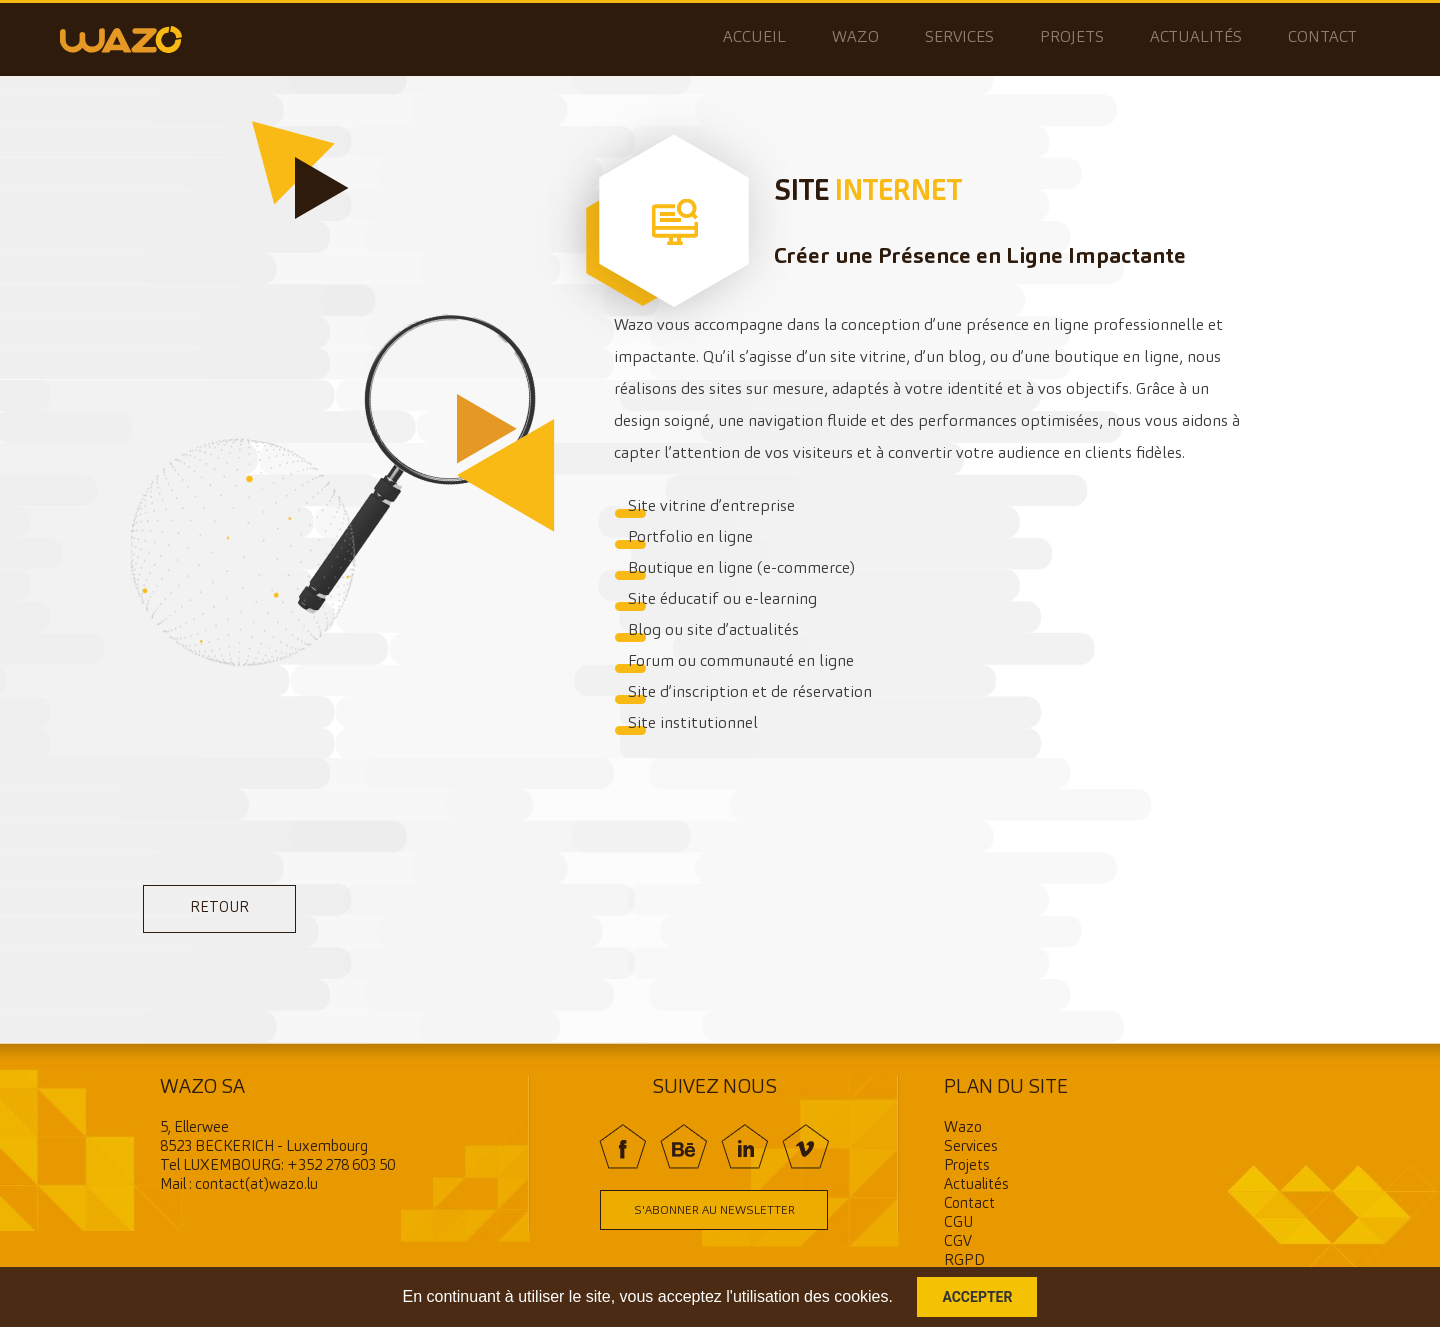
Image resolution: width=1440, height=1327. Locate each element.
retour (219, 908)
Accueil (754, 38)
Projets (1072, 38)
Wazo (855, 38)
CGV (958, 1242)
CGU (958, 1223)
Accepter (977, 1297)
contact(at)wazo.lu (256, 1185)
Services (959, 38)
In (744, 1146)
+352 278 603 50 (341, 1166)
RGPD (964, 1261)
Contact (1322, 38)
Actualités (1196, 38)
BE (683, 1146)
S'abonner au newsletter (714, 1211)
